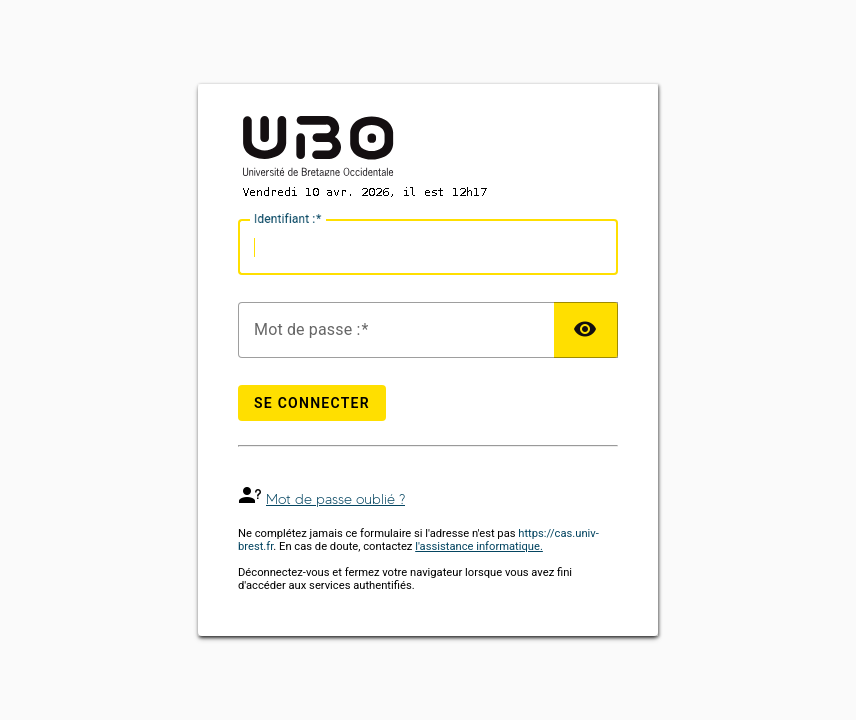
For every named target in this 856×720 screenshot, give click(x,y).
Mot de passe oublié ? (335, 499)
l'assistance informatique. (479, 546)
